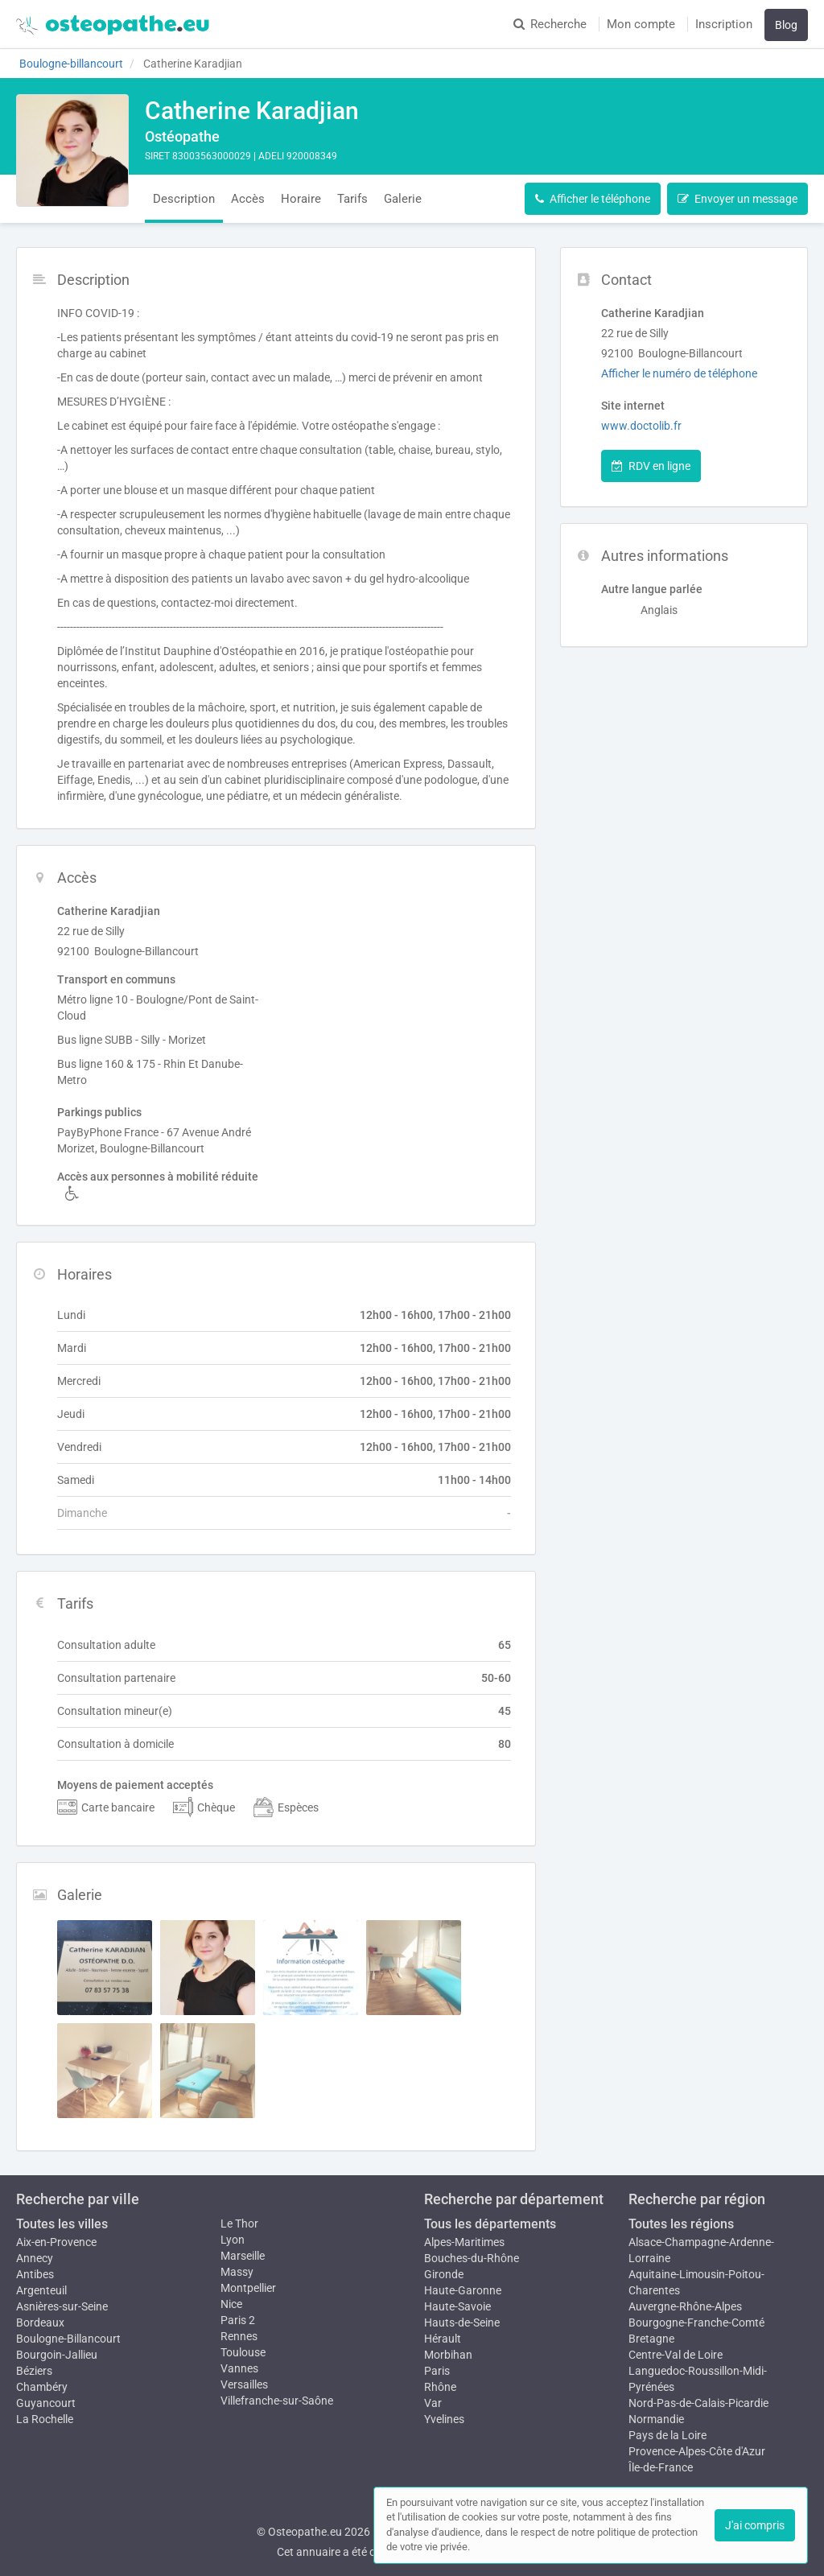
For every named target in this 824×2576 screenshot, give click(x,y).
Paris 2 (237, 2320)
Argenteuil (41, 2290)
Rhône (440, 2386)
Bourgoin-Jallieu (56, 2354)
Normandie (656, 2419)
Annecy (34, 2258)
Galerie (403, 199)
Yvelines (444, 2419)
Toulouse (243, 2352)
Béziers (34, 2370)
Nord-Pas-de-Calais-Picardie (698, 2403)
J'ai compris (755, 2525)
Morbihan (448, 2354)
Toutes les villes (62, 2224)
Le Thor (239, 2223)
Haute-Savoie (457, 2306)
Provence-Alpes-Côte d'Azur (696, 2451)
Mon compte (641, 24)
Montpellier (248, 2287)
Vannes (239, 2368)
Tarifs (352, 199)
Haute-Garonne (462, 2290)
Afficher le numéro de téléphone (679, 373)
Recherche (550, 24)
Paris (437, 2370)
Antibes (35, 2274)
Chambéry (42, 2386)
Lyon (232, 2239)
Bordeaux (40, 2322)
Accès (248, 199)
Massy (236, 2271)
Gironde (444, 2274)
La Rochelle (44, 2419)
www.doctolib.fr (641, 425)
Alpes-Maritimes (464, 2242)
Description (184, 199)
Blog (786, 25)
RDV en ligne (651, 466)
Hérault (442, 2338)
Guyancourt (46, 2403)
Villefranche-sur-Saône (276, 2400)
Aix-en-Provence (56, 2242)
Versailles (244, 2384)
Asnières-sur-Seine (62, 2306)
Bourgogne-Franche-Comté (696, 2322)
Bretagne (651, 2338)
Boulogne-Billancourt (68, 2338)
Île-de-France (660, 2467)
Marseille (242, 2255)
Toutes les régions (681, 2224)
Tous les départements (490, 2224)
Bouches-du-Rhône (471, 2258)
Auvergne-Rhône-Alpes (685, 2306)
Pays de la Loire (667, 2435)
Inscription (723, 24)
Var (433, 2403)
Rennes (239, 2336)
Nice (231, 2304)
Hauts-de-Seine (462, 2322)
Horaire (301, 199)
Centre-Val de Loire (675, 2354)
